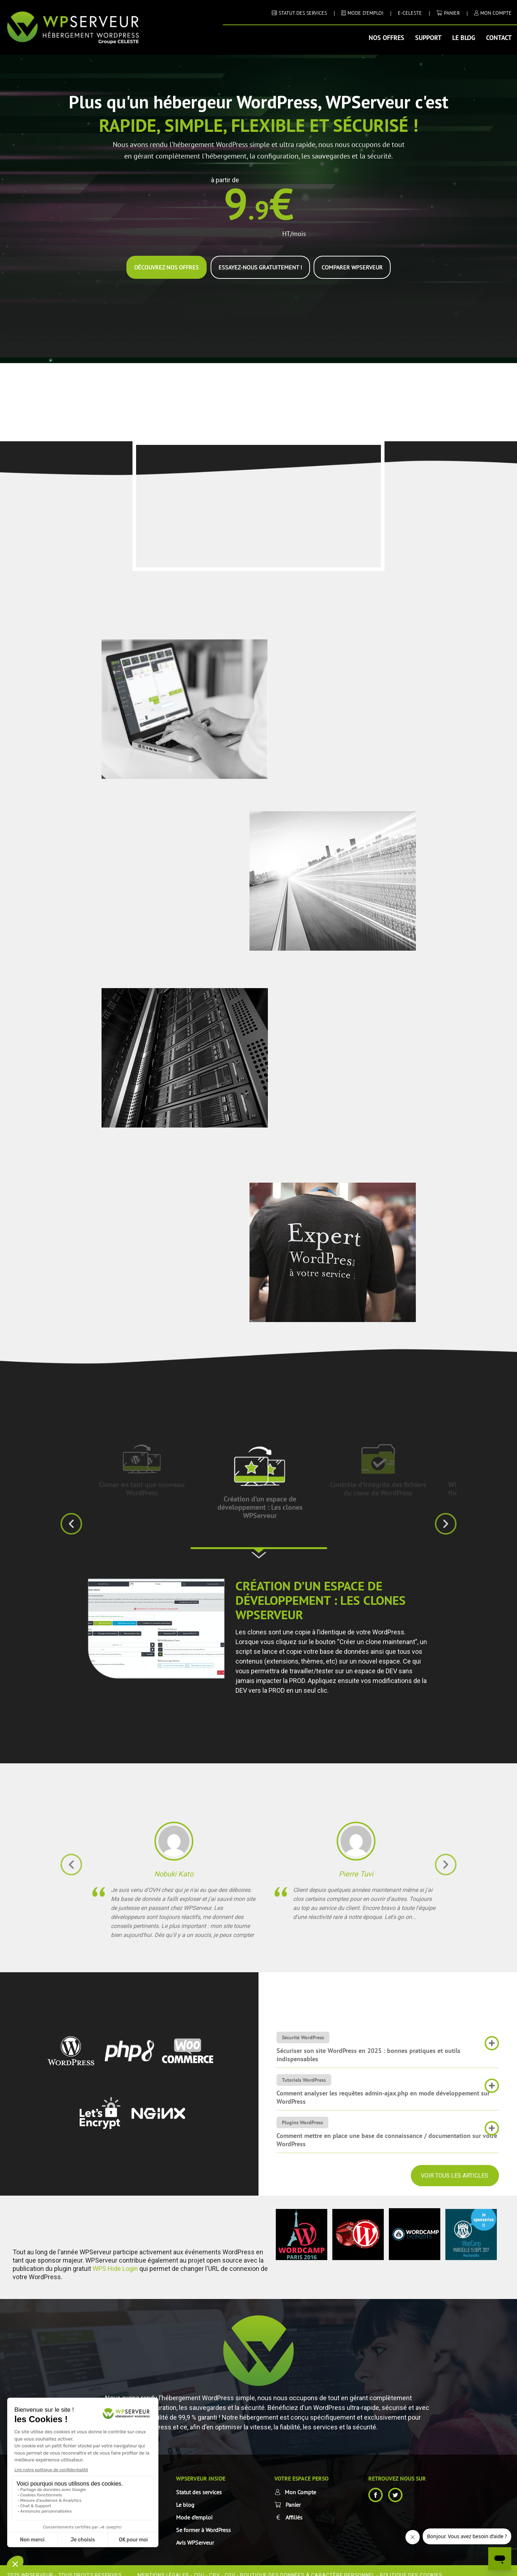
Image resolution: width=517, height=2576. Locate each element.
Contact (499, 38)
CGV (230, 2566)
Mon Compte (300, 2482)
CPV (214, 2566)
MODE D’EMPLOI (365, 13)
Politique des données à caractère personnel (307, 2566)
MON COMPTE (496, 13)
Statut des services (199, 2482)
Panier (452, 13)
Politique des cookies (411, 2566)
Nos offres (386, 38)
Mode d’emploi (194, 2508)
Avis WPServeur (195, 2533)
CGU (199, 2566)
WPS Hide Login (115, 2259)
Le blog (463, 38)
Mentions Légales (163, 2566)
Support (428, 38)
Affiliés (294, 2508)
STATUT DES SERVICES (303, 13)
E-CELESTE (410, 13)
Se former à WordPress (203, 2520)
